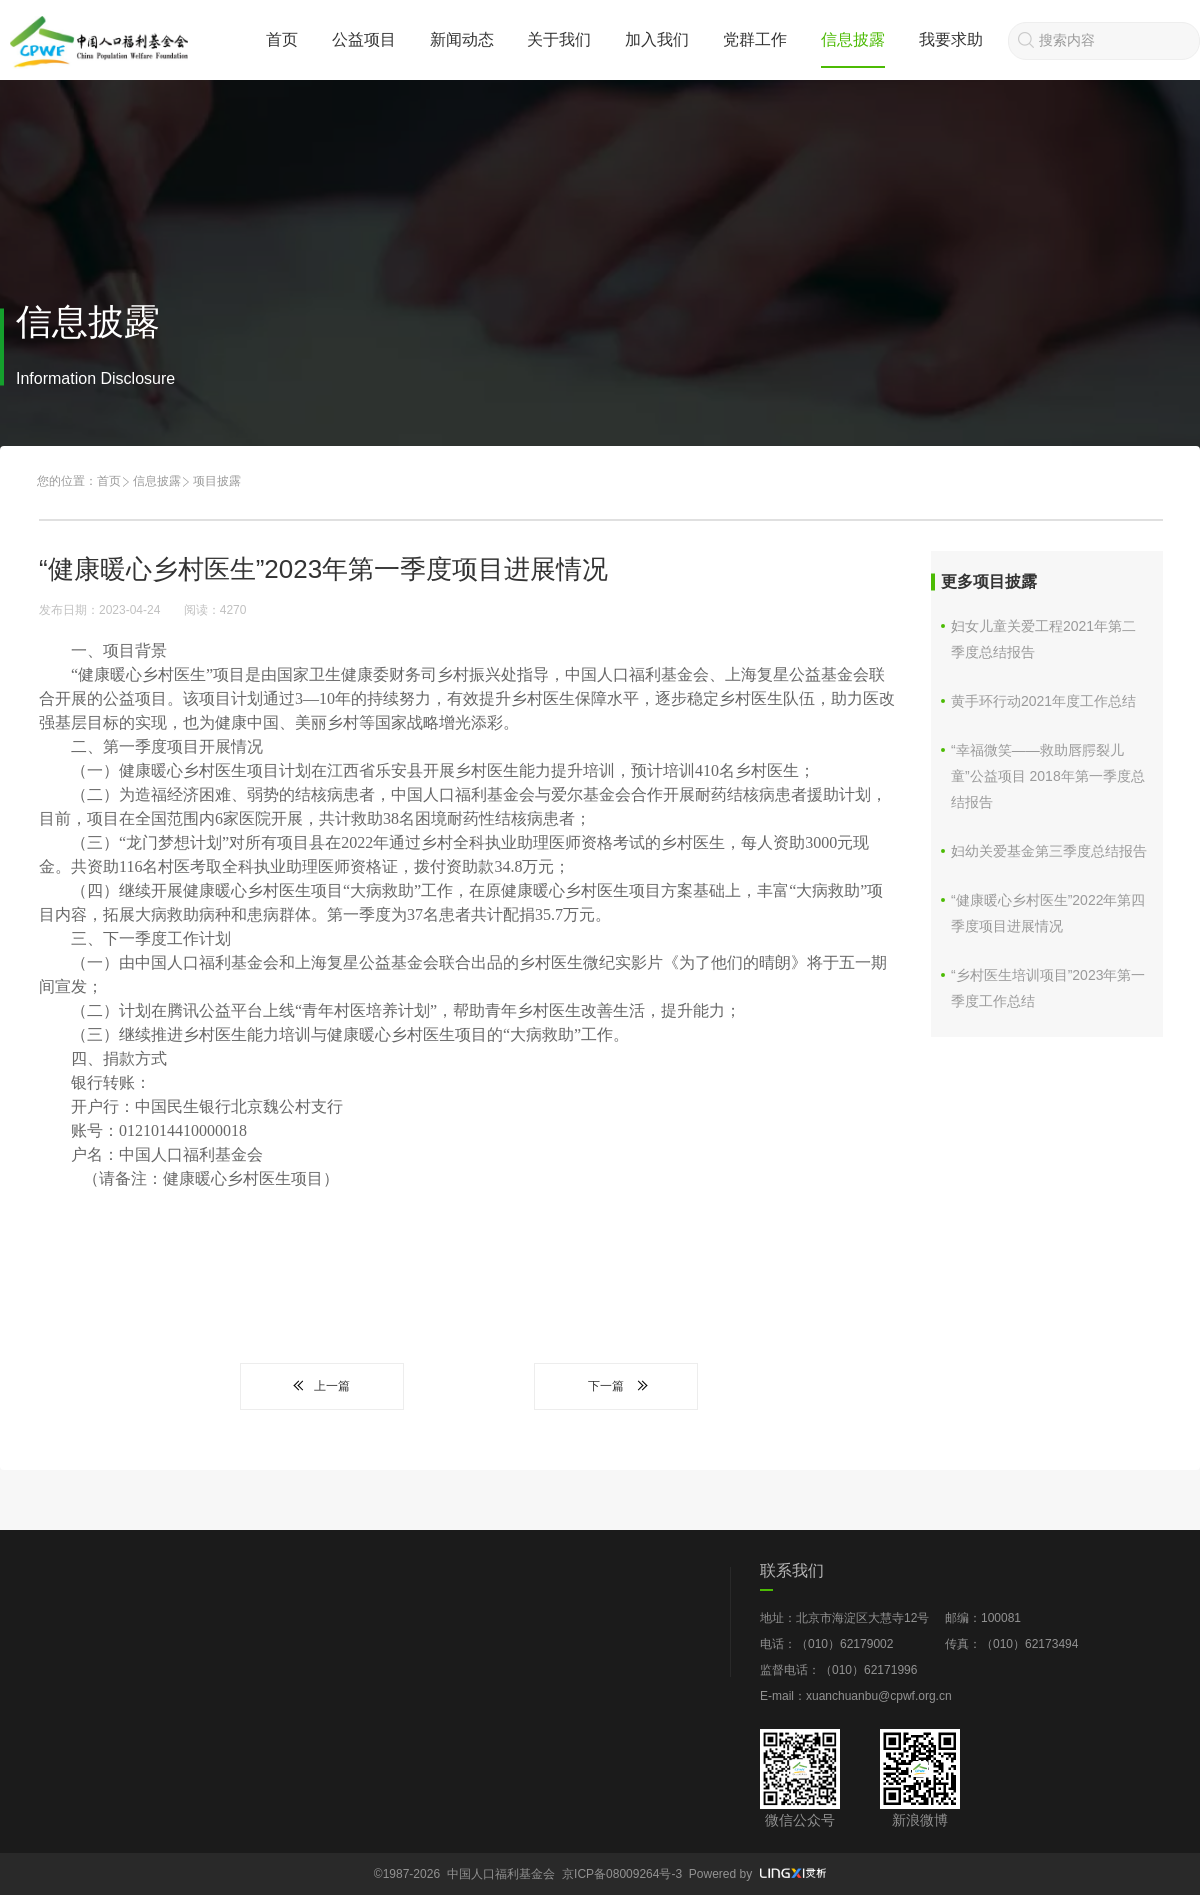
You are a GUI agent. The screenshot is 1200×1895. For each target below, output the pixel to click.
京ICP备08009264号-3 (622, 1874)
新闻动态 (462, 39)
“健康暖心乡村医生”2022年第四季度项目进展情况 (1048, 913)
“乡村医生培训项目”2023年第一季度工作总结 (1048, 988)
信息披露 (853, 39)
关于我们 (559, 39)
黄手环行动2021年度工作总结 (1043, 701)
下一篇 (616, 1386)
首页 (282, 39)
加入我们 (657, 39)
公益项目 (364, 39)
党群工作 (755, 39)
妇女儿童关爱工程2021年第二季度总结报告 (1043, 639)
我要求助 (951, 39)
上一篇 (322, 1386)
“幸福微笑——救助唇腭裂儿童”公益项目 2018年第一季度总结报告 (1048, 776)
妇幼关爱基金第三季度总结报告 (1049, 851)
